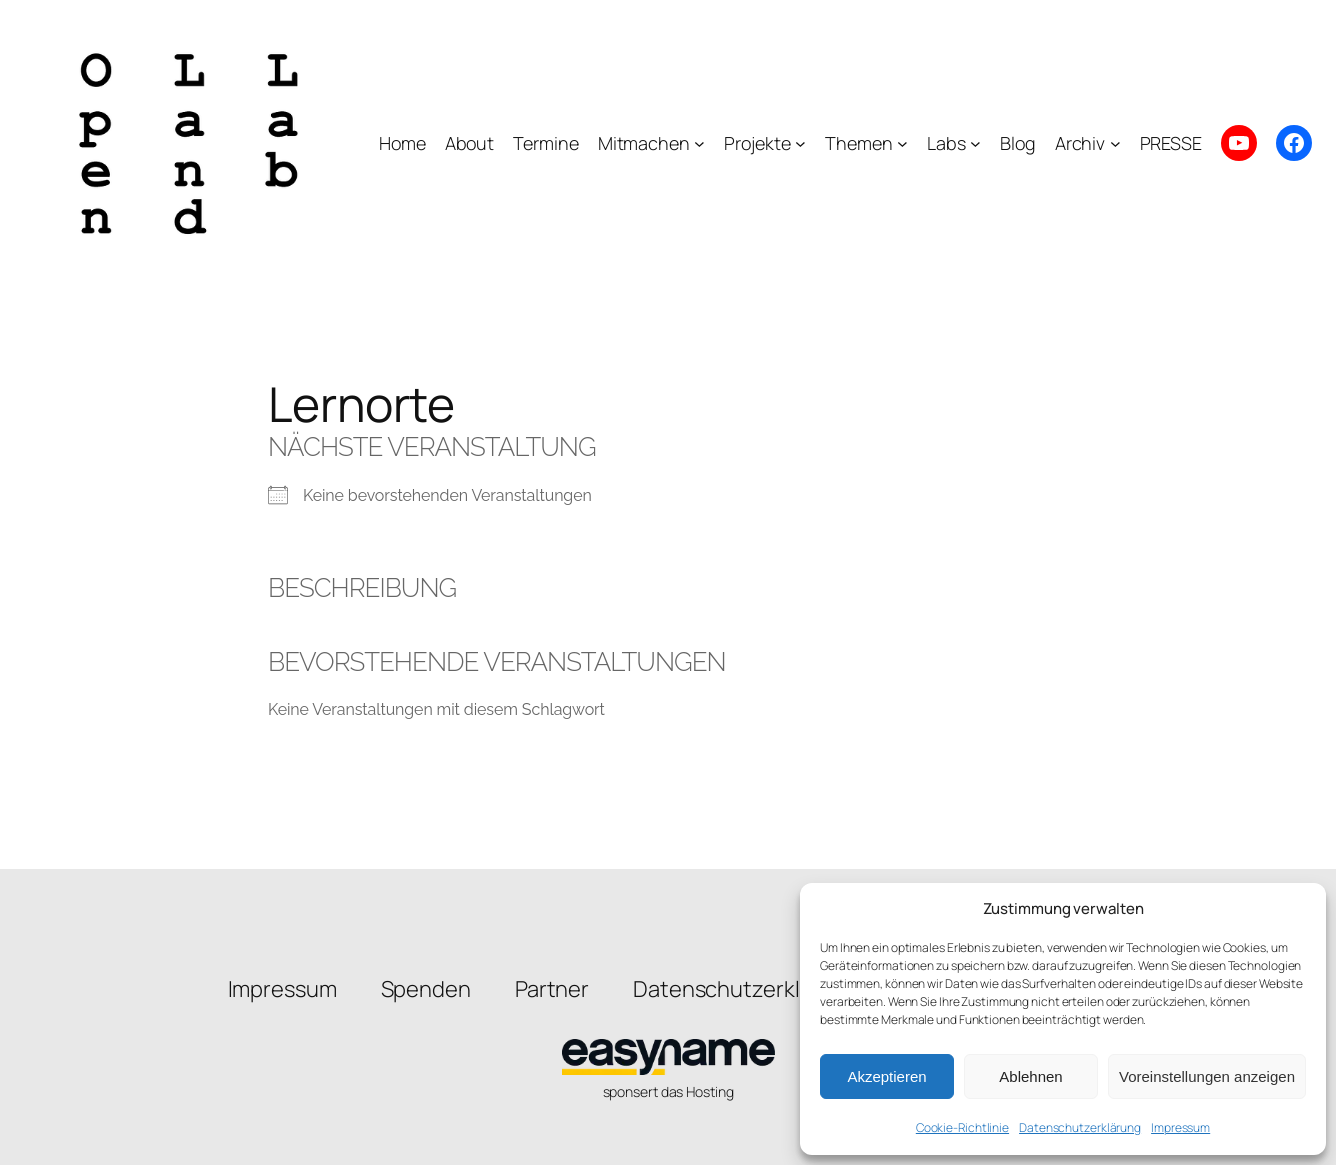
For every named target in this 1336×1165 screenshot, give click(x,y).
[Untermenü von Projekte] (800, 143)
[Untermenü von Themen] (902, 143)
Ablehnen (1030, 1076)
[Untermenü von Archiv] (1115, 143)
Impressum (1180, 1127)
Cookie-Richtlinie (962, 1127)
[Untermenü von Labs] (975, 143)
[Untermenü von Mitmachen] (699, 143)
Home (402, 143)
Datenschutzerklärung (1080, 1127)
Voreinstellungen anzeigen (1207, 1076)
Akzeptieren (886, 1076)
